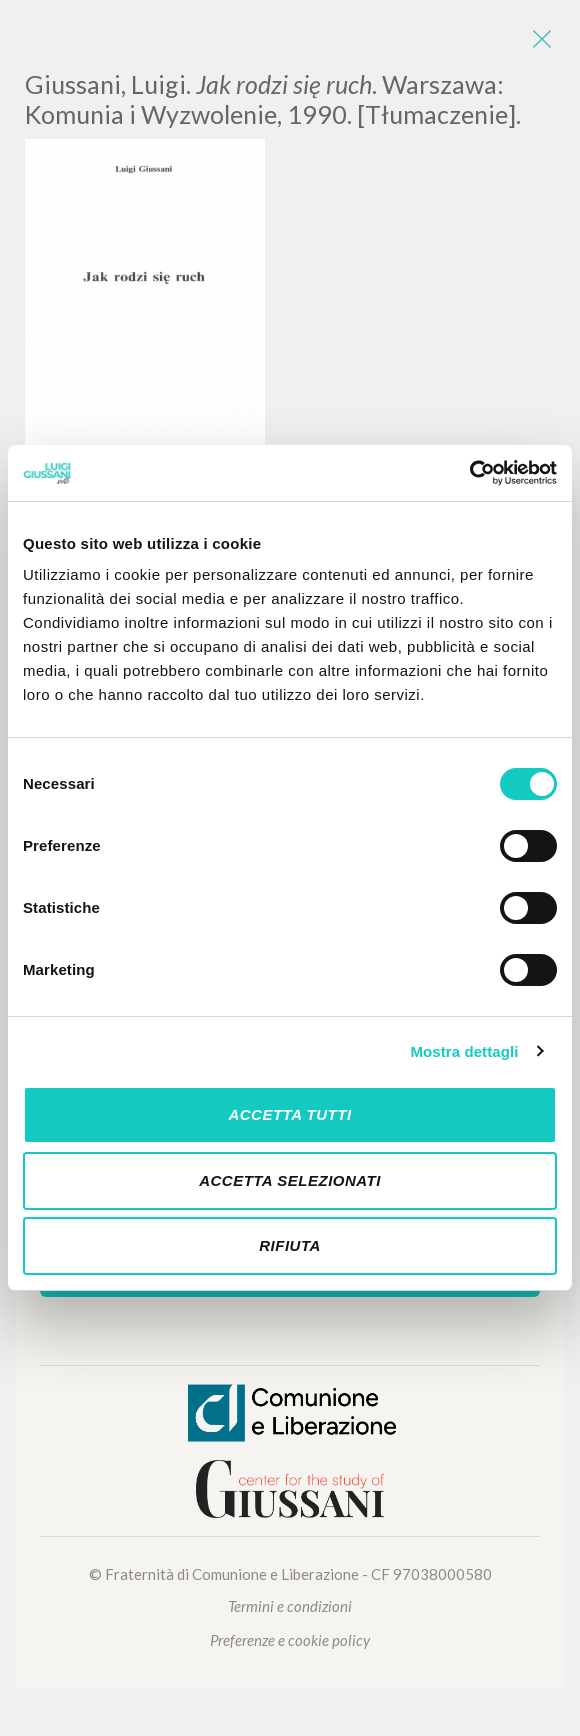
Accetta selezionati (290, 1180)
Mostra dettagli (464, 1051)
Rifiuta (290, 1245)
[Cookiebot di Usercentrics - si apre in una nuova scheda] (469, 473)
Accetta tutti (289, 1114)
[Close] (540, 40)
